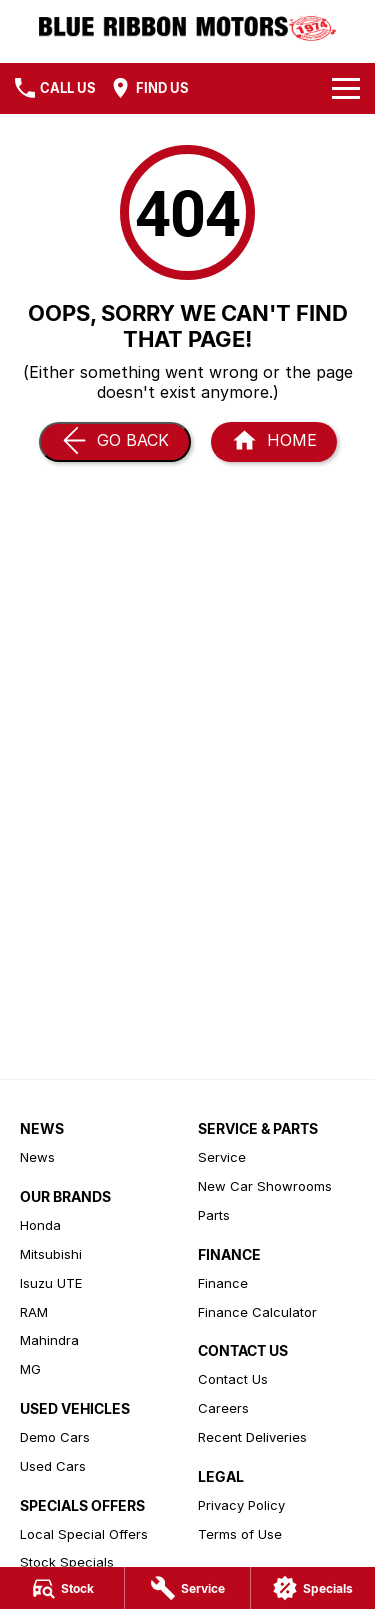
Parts (214, 1215)
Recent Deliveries (252, 1437)
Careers (223, 1408)
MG (30, 1369)
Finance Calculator (257, 1312)
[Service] (187, 1588)
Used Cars (53, 1466)
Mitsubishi (51, 1254)
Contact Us (233, 1379)
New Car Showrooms (265, 1186)
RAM (34, 1312)
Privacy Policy (241, 1505)
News (37, 1157)
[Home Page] (274, 442)
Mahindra (49, 1340)
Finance (223, 1283)
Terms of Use (240, 1534)
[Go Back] (115, 442)
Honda (40, 1225)
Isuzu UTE (51, 1283)
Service (222, 1157)
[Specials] (313, 1588)
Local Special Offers (84, 1534)
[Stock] (62, 1588)
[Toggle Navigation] (346, 88)
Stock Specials (67, 1562)
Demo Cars (55, 1437)
